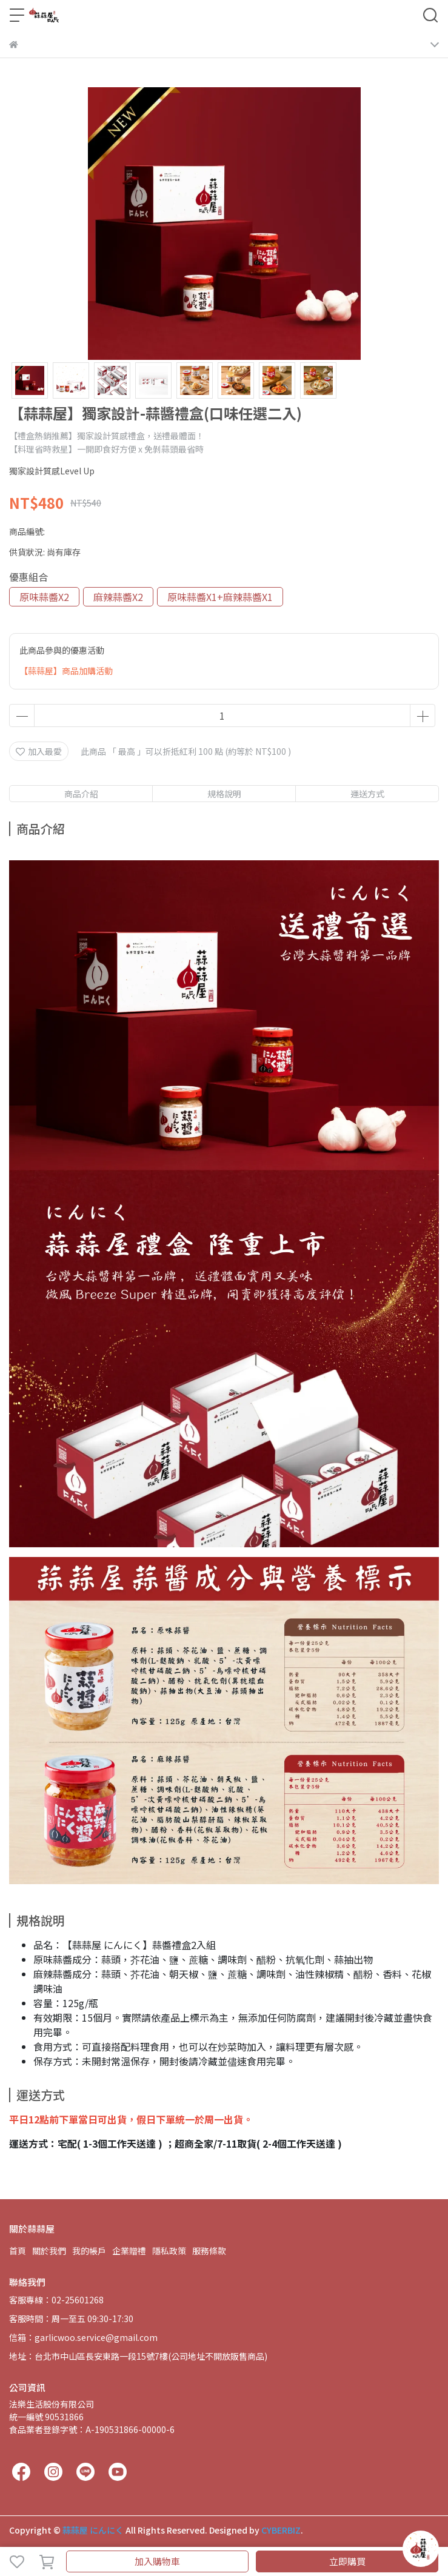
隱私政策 (169, 2251)
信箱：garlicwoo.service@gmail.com (83, 2337)
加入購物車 (157, 2561)
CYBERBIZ (281, 2530)
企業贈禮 (129, 2251)
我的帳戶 (89, 2251)
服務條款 (209, 2251)
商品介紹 (81, 794)
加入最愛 (39, 751)
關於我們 (49, 2251)
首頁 (17, 2251)
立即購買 (347, 2561)
